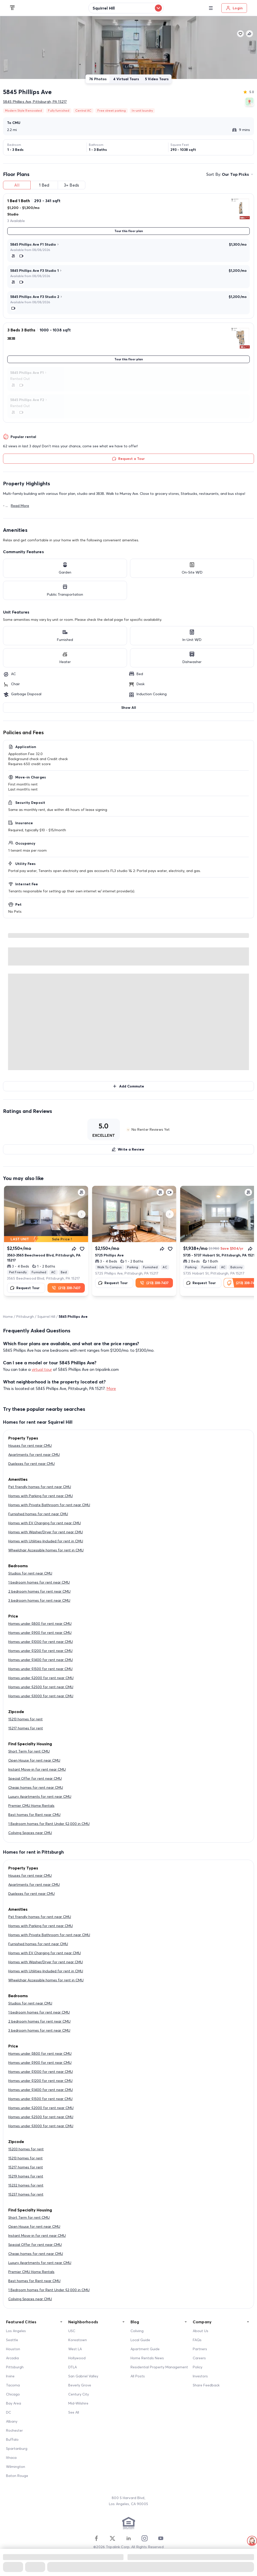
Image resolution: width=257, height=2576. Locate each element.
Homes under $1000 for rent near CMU (40, 1641)
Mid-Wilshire (78, 2403)
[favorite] (240, 33)
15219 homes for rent (25, 2176)
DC (8, 2412)
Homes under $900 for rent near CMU (40, 1632)
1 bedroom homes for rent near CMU (39, 1582)
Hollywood (77, 2358)
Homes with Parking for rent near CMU (40, 1496)
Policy (197, 2367)
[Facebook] (96, 2538)
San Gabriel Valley (83, 2376)
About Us (200, 2331)
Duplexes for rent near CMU (31, 1463)
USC (71, 2331)
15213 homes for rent (25, 1719)
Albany (11, 2421)
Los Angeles (16, 2331)
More (111, 1388)
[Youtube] (161, 2538)
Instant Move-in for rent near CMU (37, 1769)
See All (73, 2412)
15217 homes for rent (25, 1728)
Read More (20, 505)
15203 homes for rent (26, 2149)
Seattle (12, 2340)
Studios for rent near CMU (30, 1573)
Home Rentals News (147, 2358)
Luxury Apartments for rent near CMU (39, 1796)
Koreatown (77, 2340)
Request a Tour (128, 458)
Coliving (137, 2331)
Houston (13, 2349)
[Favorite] (82, 1249)
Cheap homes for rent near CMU (35, 1787)
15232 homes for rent (25, 2185)
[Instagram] (145, 2538)
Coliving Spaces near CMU (30, 1832)
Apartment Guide (145, 2349)
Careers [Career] (199, 2358)
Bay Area (13, 2403)
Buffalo (12, 2439)
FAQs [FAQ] (197, 2340)
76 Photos (98, 79)
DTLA (72, 2367)
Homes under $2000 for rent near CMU (41, 1678)
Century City (78, 2394)
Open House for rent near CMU (34, 1760)
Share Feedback (206, 2385)
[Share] (74, 1249)
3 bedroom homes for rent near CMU (39, 1600)
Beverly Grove (79, 2385)
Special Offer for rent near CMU (35, 1778)
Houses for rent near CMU (30, 1445)
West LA (75, 2349)
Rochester (14, 2430)
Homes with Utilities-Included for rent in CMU (45, 1541)
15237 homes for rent (25, 2194)
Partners (200, 2349)
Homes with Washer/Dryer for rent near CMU (45, 1532)
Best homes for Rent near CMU (34, 1814)
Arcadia (12, 2358)
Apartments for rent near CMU (34, 1454)
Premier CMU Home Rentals (31, 1805)
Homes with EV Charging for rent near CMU (44, 1523)
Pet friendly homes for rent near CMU (39, 1487)
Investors (200, 2376)
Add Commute (128, 1086)
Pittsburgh (25, 1316)
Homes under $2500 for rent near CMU (40, 1687)
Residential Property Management (159, 2367)
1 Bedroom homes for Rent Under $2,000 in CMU (49, 1823)
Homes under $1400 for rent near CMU (40, 1659)
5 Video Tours (157, 78)
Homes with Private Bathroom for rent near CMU (49, 1505)
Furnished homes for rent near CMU (38, 1514)
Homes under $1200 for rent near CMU (40, 1650)
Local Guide (140, 2340)
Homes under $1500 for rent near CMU (40, 1669)
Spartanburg (16, 2448)
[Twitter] (112, 2538)
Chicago (13, 2394)
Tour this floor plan (128, 231)
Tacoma (13, 2385)
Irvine (10, 2376)
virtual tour (42, 1369)
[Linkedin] (128, 2538)
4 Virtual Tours (126, 78)
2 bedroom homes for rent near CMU (39, 1591)
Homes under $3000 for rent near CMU (40, 1696)
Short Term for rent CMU (29, 1751)
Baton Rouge (17, 2475)
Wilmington (15, 2466)
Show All (128, 707)
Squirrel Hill (46, 1316)
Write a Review (128, 1149)
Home (8, 1316)
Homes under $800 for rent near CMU (40, 1623)
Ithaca (11, 2457)
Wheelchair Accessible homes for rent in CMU (46, 1550)
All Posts (138, 2376)
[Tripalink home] (12, 8)
